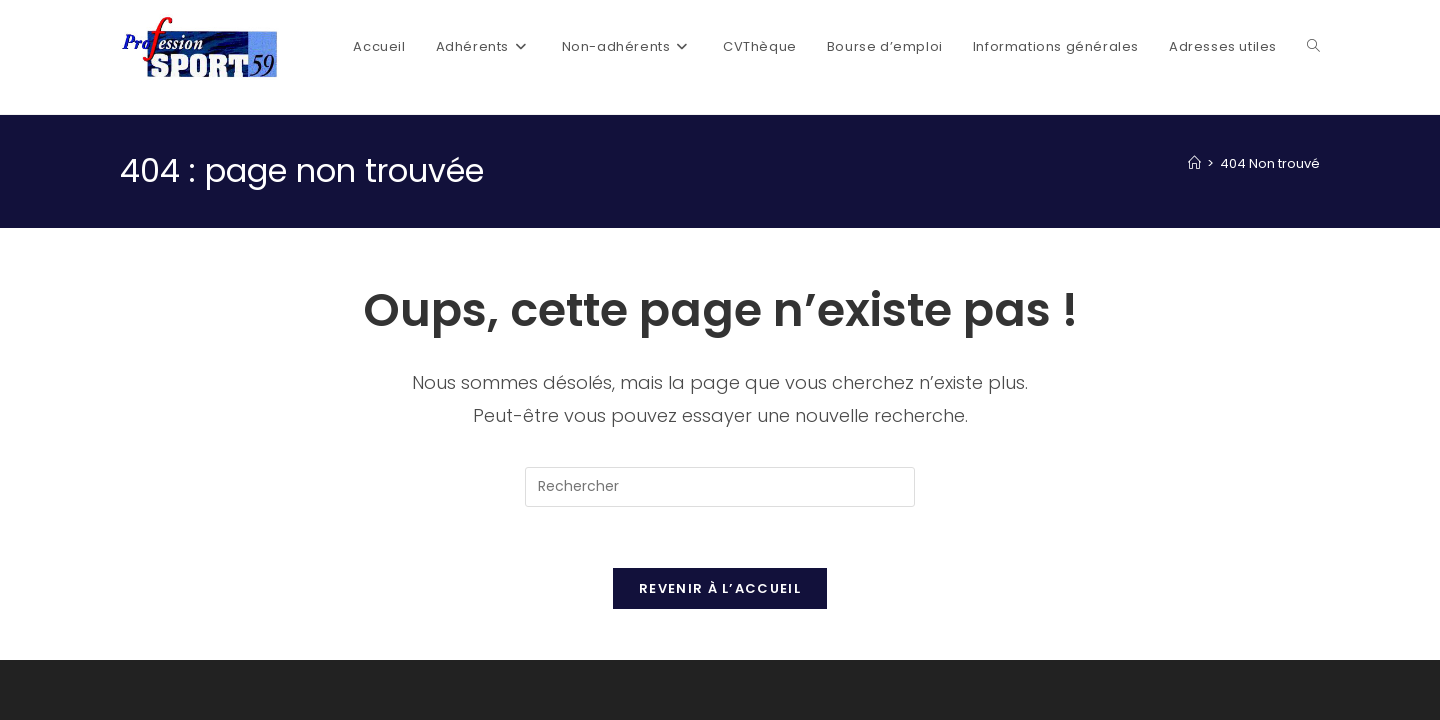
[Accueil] (1194, 163)
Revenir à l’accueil (720, 588)
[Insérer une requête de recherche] (720, 487)
